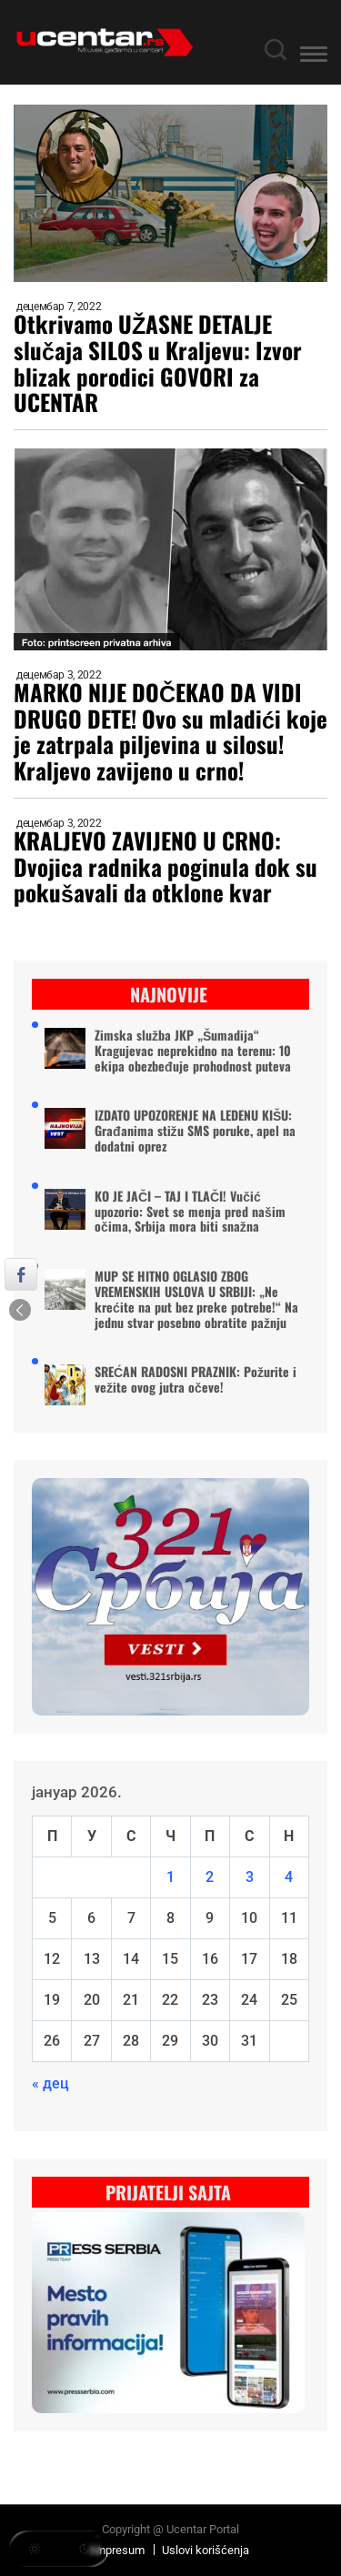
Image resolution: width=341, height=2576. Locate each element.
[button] (313, 57)
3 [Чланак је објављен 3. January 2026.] (250, 1877)
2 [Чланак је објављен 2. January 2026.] (210, 1877)
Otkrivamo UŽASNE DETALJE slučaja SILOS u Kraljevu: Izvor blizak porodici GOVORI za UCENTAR (158, 363)
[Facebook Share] (21, 1274)
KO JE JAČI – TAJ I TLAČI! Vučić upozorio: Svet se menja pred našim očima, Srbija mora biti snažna (190, 1211)
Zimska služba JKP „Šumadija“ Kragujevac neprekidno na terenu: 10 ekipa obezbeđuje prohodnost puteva (193, 1050)
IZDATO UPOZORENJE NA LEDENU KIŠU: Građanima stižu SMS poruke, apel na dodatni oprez (195, 1130)
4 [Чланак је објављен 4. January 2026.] (289, 1877)
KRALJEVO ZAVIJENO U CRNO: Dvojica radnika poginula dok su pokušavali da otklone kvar (165, 867)
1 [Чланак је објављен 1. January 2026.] (170, 1877)
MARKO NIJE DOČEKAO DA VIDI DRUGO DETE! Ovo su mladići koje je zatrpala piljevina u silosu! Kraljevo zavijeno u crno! (170, 731)
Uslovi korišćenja (205, 2550)
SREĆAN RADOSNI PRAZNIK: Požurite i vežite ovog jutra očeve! (195, 1379)
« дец (50, 2083)
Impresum (118, 2550)
